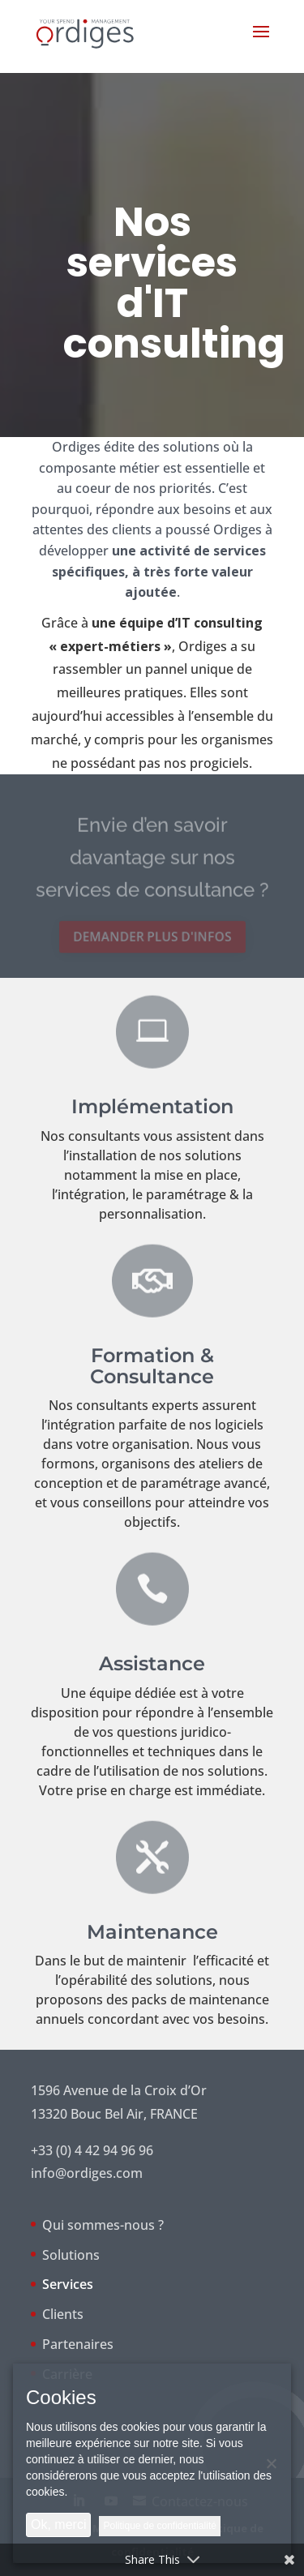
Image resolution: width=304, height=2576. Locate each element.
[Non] (271, 2463)
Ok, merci (58, 2524)
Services (67, 2284)
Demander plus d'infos (152, 936)
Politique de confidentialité (159, 2525)
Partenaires (77, 2344)
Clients (62, 2314)
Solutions (71, 2255)
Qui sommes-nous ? (103, 2225)
